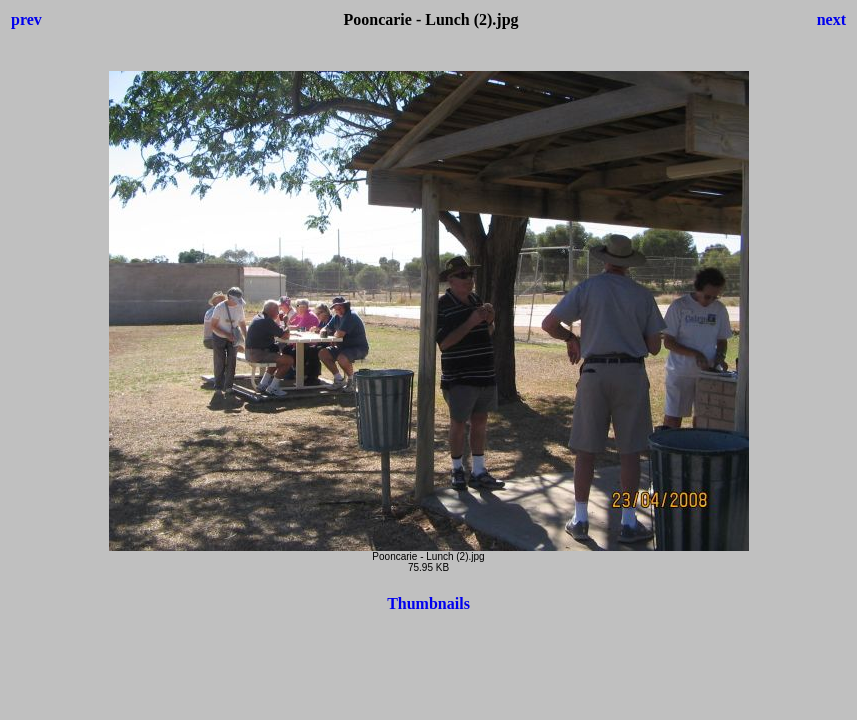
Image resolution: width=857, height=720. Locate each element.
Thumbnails (428, 603)
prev (26, 19)
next (831, 19)
